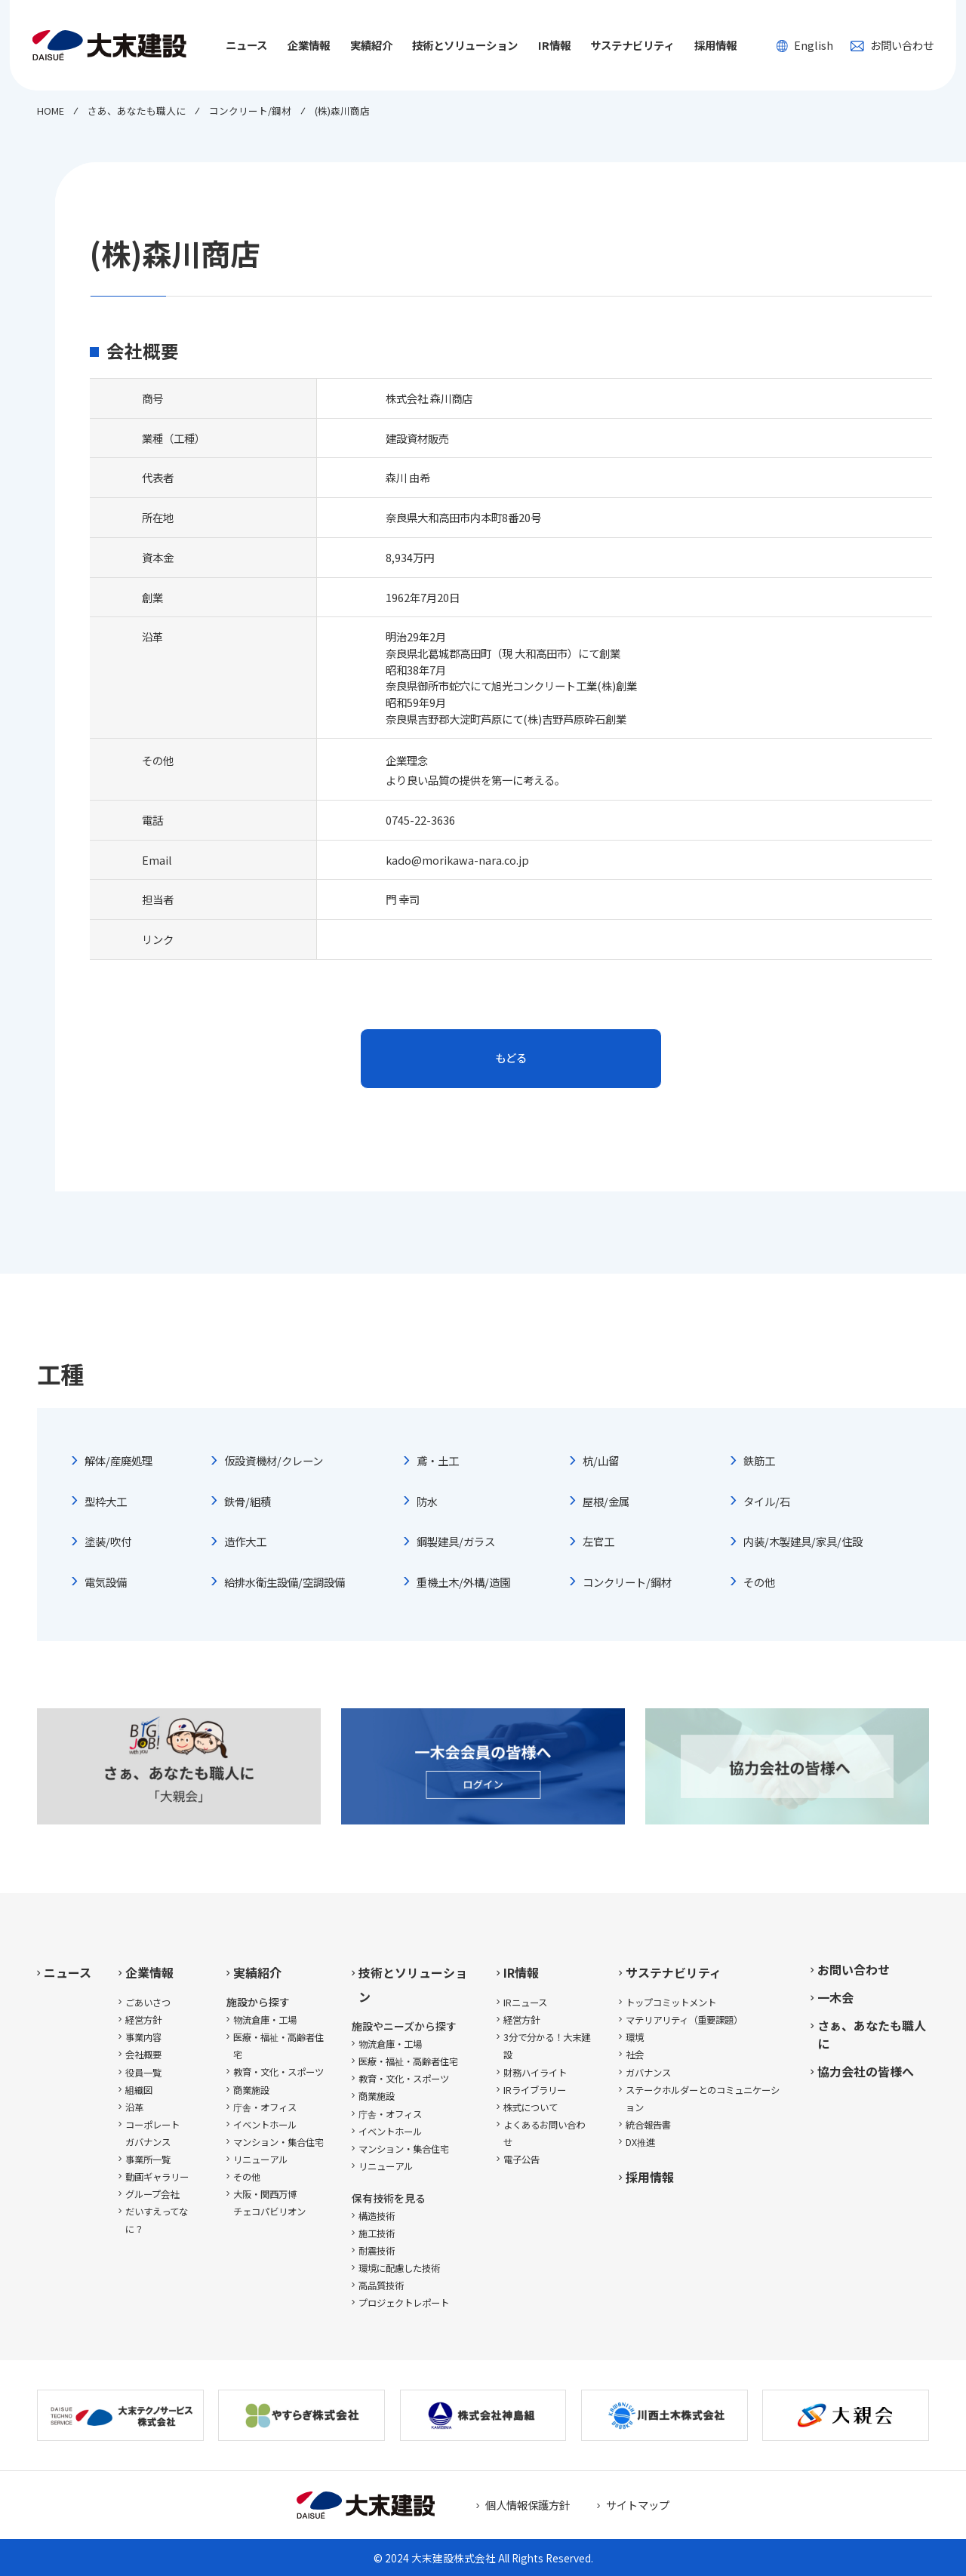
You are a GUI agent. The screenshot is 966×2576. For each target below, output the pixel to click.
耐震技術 (376, 2251)
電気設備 (106, 1582)
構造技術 (376, 2216)
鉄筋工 (759, 1460)
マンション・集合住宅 (278, 2142)
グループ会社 (152, 2194)
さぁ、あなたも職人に (871, 2034)
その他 (759, 1582)
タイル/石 (766, 1501)
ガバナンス (648, 2073)
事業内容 (143, 2037)
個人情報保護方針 (527, 2505)
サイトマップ (637, 2505)
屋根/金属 (606, 1501)
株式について (530, 2107)
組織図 (138, 2090)
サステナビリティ (673, 1972)
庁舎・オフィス (265, 2107)
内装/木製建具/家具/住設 (803, 1541)
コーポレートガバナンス (152, 2133)
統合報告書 (648, 2125)
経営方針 (143, 2020)
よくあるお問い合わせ (544, 2133)
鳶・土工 (438, 1460)
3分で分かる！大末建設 (546, 2045)
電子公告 (521, 2159)
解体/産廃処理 (118, 1460)
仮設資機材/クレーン (273, 1460)
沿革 (134, 2107)
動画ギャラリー (157, 2177)
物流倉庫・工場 (265, 2020)
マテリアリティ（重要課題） (684, 2020)
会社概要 (143, 2054)
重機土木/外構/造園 (463, 1582)
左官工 (598, 1541)
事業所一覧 (148, 2159)
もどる (511, 1057)
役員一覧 (143, 2073)
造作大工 (245, 1541)
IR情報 (521, 1972)
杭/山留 (601, 1460)
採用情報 (715, 45)
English (805, 45)
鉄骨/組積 (247, 1501)
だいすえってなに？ (156, 2220)
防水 (427, 1501)
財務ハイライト (535, 2073)
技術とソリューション (412, 1984)
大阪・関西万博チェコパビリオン (269, 2202)
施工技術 (376, 2233)
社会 (635, 2054)
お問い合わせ (892, 45)
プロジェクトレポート (403, 2303)
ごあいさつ (148, 2002)
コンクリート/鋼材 (627, 1582)
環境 (635, 2037)
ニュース (246, 45)
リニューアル (260, 2159)
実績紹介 (257, 1972)
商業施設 (251, 2090)
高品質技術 (381, 2285)
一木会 (835, 1997)
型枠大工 (106, 1501)
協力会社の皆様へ (865, 2071)
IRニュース (525, 2002)
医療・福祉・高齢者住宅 (278, 2045)
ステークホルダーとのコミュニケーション (703, 2098)
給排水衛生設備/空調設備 (284, 1582)
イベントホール (265, 2125)
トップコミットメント (671, 2002)
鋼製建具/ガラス (456, 1541)
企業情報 (149, 1972)
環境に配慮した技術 (399, 2268)
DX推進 (640, 2142)
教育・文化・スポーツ (278, 2072)
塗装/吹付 (108, 1541)
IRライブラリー (534, 2090)
